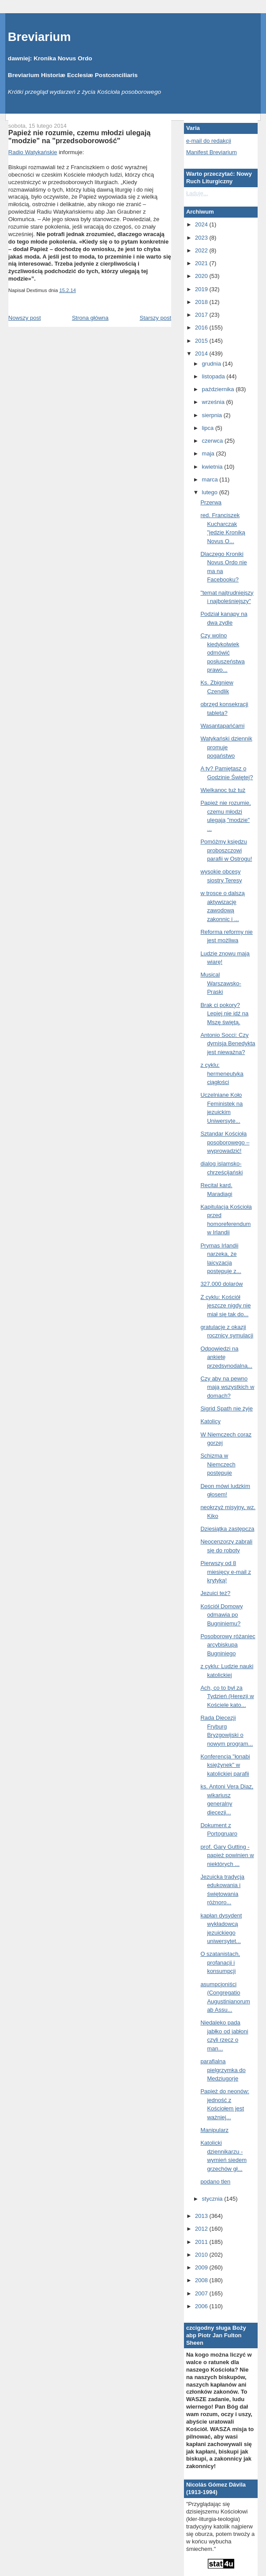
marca (211, 479)
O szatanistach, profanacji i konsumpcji (220, 1962)
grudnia (212, 363)
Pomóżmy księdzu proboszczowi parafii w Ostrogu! (226, 850)
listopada (214, 376)
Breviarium (39, 37)
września (214, 402)
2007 (202, 2293)
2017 (202, 314)
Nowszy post (24, 318)
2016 (202, 327)
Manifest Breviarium (211, 152)
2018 (202, 302)
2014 (202, 353)
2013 (202, 2216)
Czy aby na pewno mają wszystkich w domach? (227, 1387)
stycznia (213, 2198)
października (219, 389)
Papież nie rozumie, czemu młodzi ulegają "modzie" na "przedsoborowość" (79, 136)
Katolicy (210, 1421)
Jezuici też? (215, 1593)
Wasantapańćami (222, 725)
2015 (202, 340)
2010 (202, 2254)
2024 (202, 224)
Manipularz (214, 2130)
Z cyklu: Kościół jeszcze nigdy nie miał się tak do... (225, 1306)
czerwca (213, 440)
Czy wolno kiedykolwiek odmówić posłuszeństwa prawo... (222, 652)
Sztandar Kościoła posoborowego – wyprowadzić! (224, 1142)
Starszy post (156, 318)
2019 (202, 289)
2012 (202, 2228)
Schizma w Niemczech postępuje (217, 1464)
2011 (202, 2242)
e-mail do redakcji (208, 140)
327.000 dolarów (221, 1284)
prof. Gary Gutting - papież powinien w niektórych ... (227, 1855)
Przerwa (210, 502)
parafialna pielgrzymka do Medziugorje (222, 2070)
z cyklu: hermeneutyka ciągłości (221, 1073)
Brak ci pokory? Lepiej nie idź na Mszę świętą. (224, 1013)
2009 (202, 2267)
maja (209, 453)
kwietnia (213, 466)
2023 (202, 237)
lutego (210, 492)
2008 (202, 2280)
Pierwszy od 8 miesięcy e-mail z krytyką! (225, 1572)
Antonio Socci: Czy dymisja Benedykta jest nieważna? (227, 1043)
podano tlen (215, 2181)
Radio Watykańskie (32, 152)
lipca (208, 428)
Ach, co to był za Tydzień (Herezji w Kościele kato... (227, 1696)
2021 (202, 263)
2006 (202, 2306)
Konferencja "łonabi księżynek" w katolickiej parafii (225, 1765)
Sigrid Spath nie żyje (226, 1408)
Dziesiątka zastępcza (227, 1528)
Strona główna (90, 318)
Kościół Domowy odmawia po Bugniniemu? (221, 1615)
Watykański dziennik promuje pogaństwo (226, 747)
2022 (202, 250)
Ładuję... (197, 193)
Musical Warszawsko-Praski (220, 983)
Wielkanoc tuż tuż (222, 790)
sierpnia (213, 415)
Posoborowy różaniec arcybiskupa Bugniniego (227, 1645)
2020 (202, 276)
